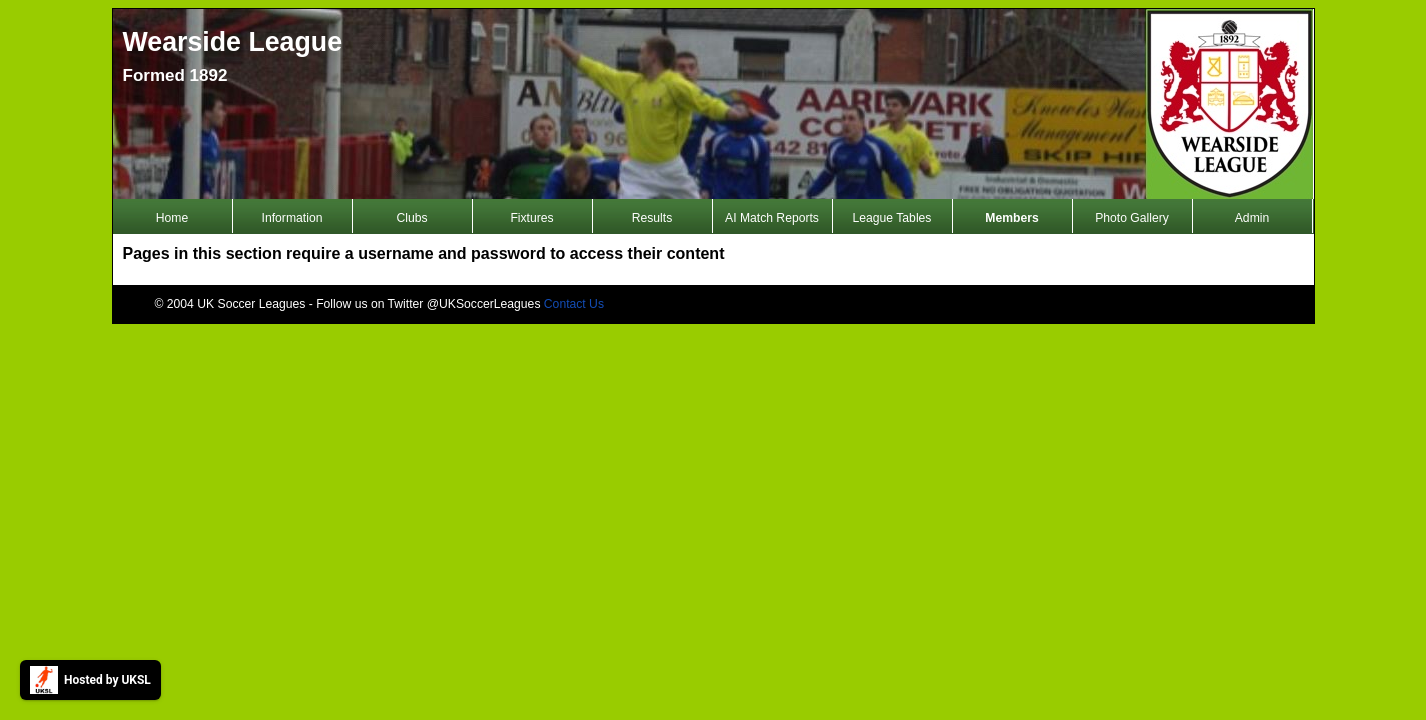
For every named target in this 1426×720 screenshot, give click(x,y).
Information (292, 218)
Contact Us (574, 304)
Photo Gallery (1132, 218)
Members (1011, 218)
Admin (1252, 218)
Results (652, 218)
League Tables (892, 218)
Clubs (411, 218)
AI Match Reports (772, 218)
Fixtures (531, 218)
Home (172, 218)
